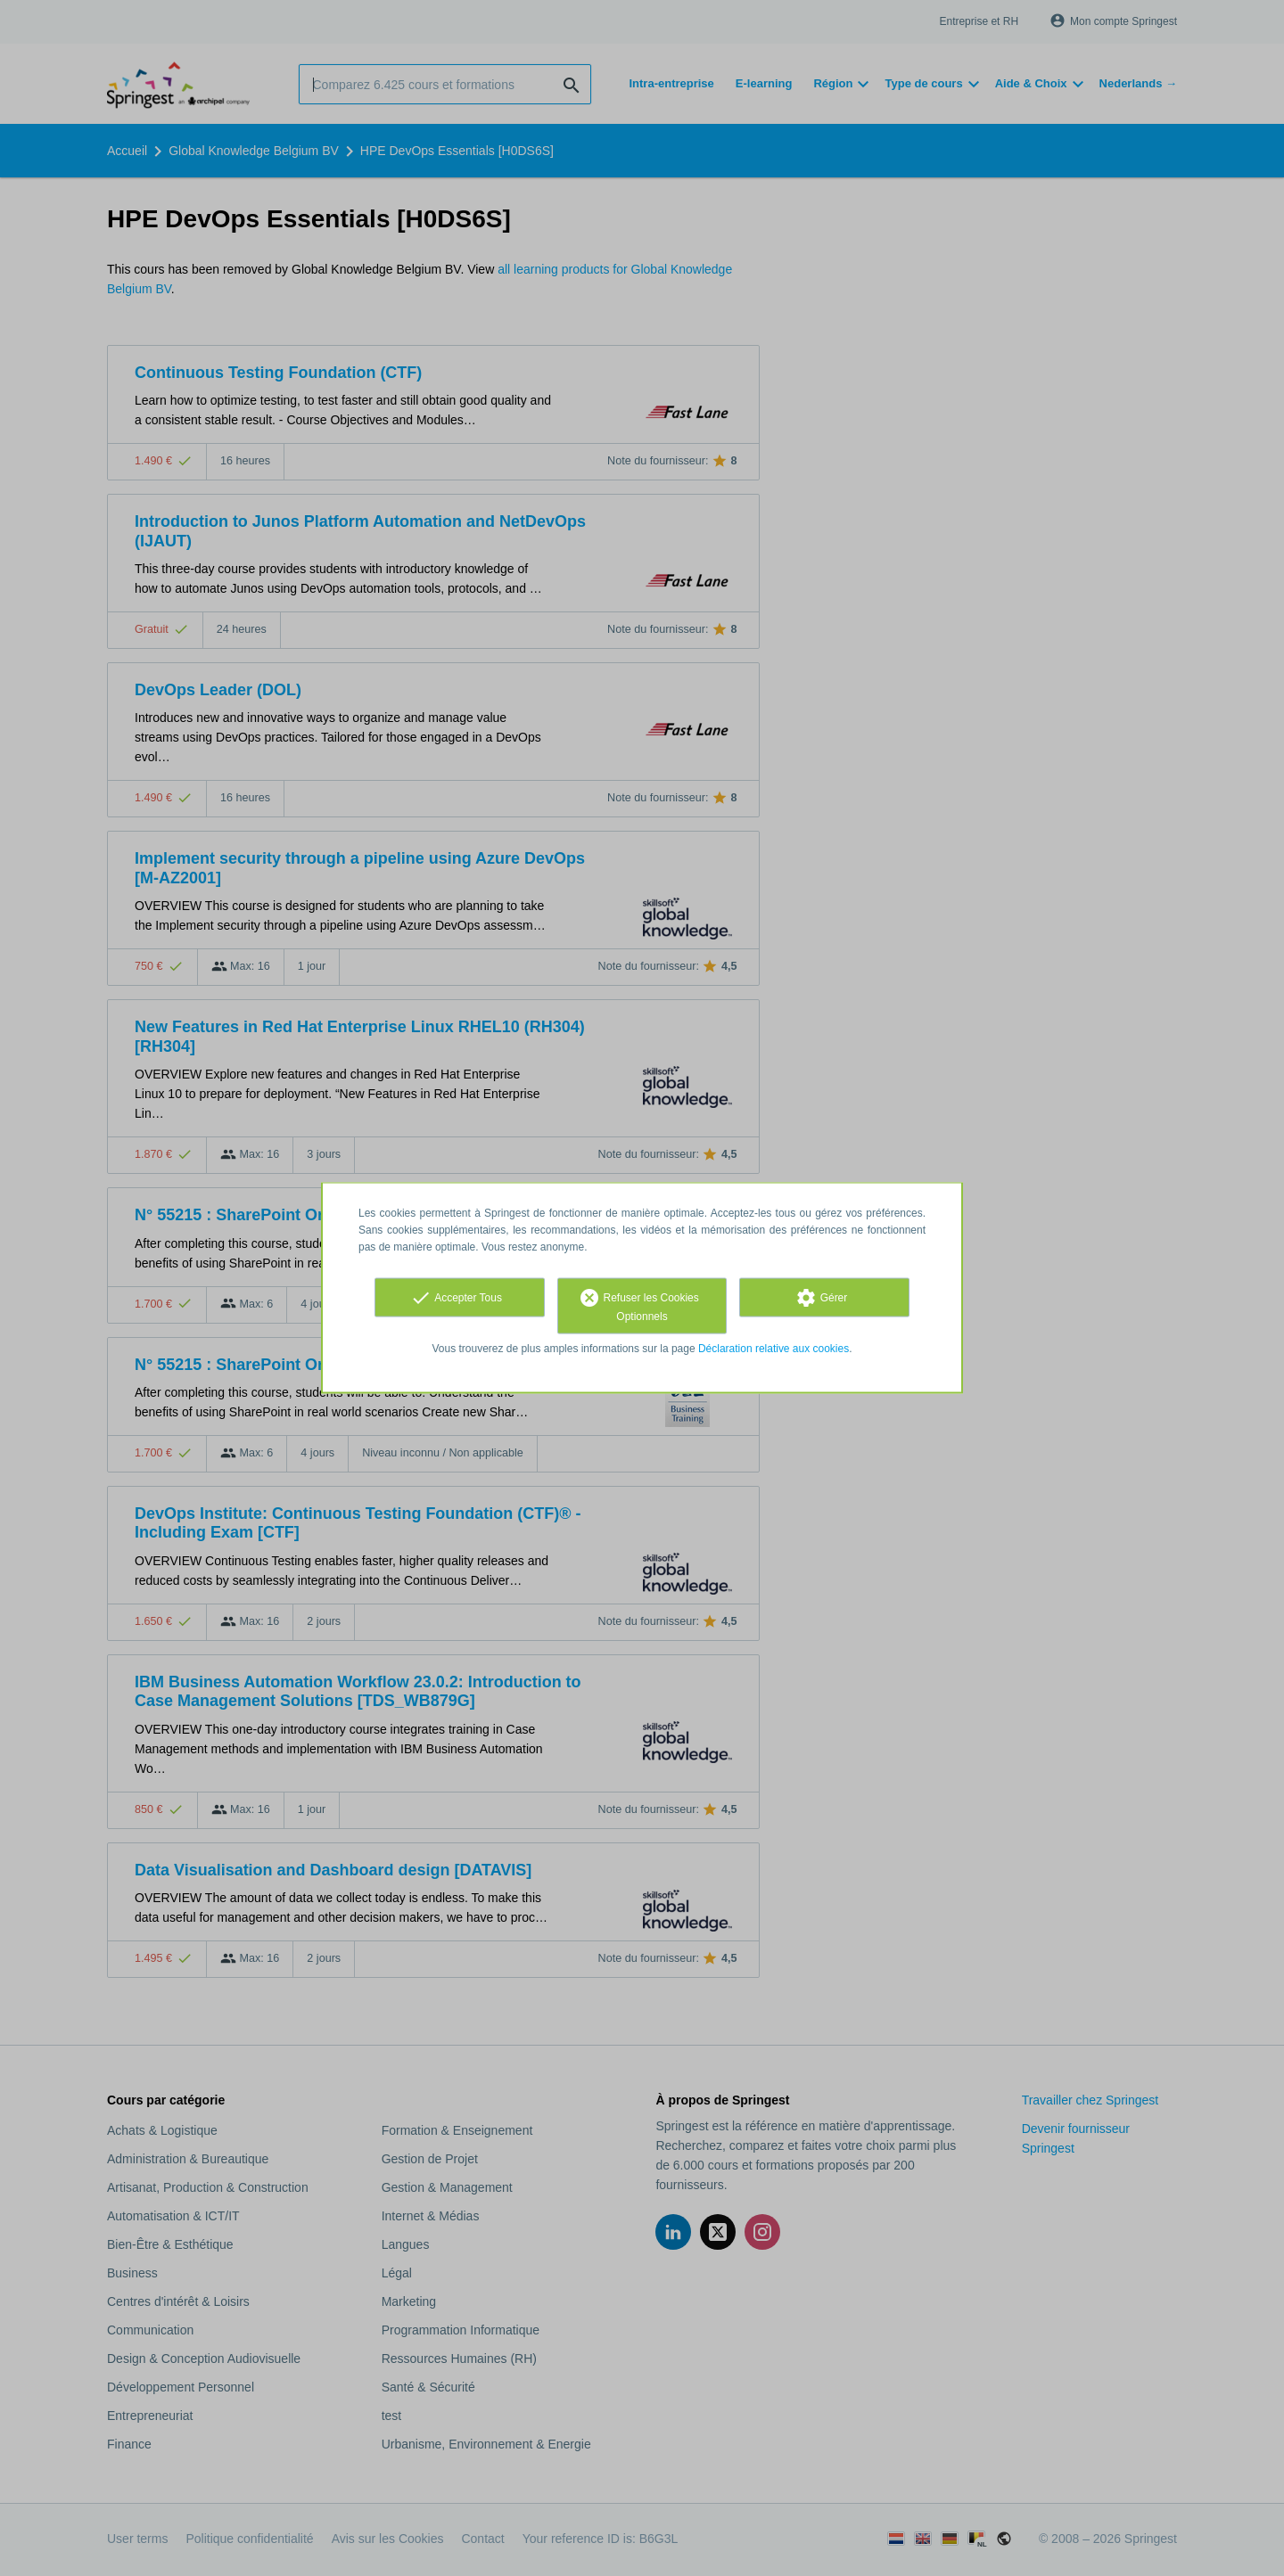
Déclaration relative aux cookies (773, 1348)
